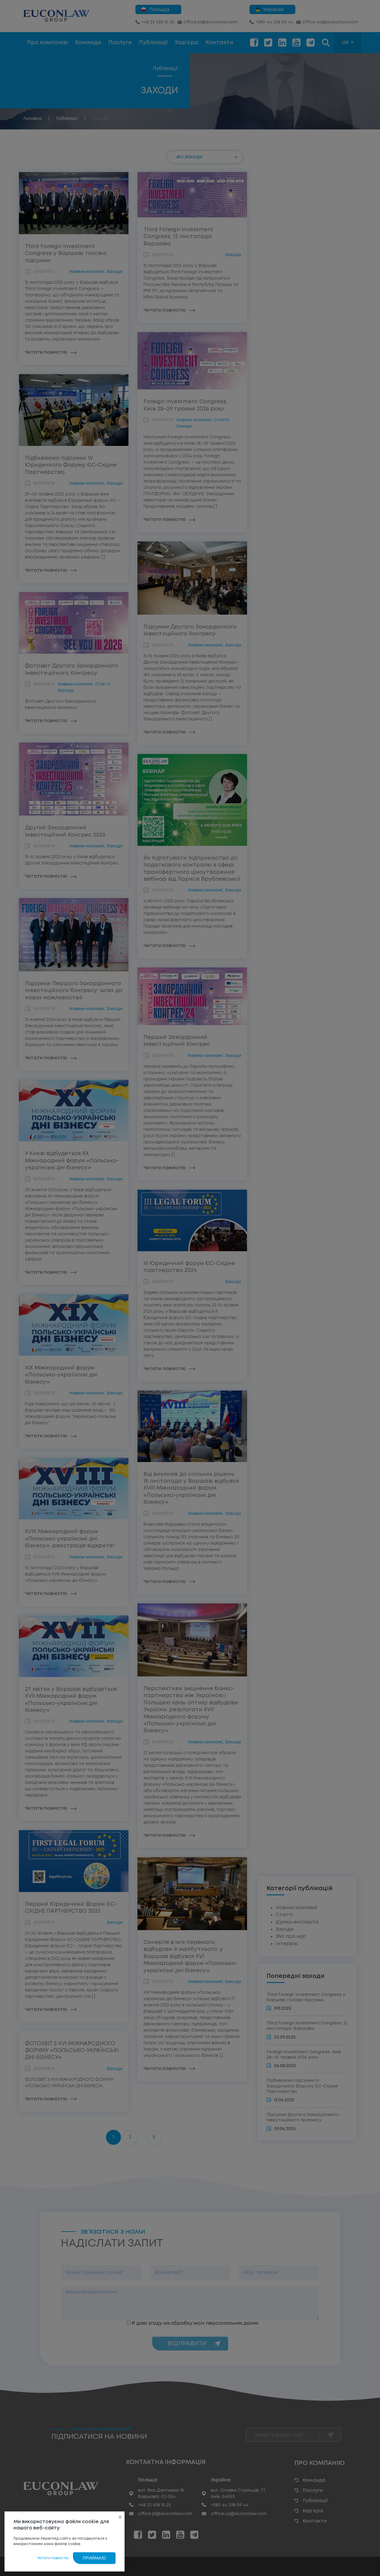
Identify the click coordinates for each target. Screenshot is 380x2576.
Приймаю (94, 2558)
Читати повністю (52, 2558)
